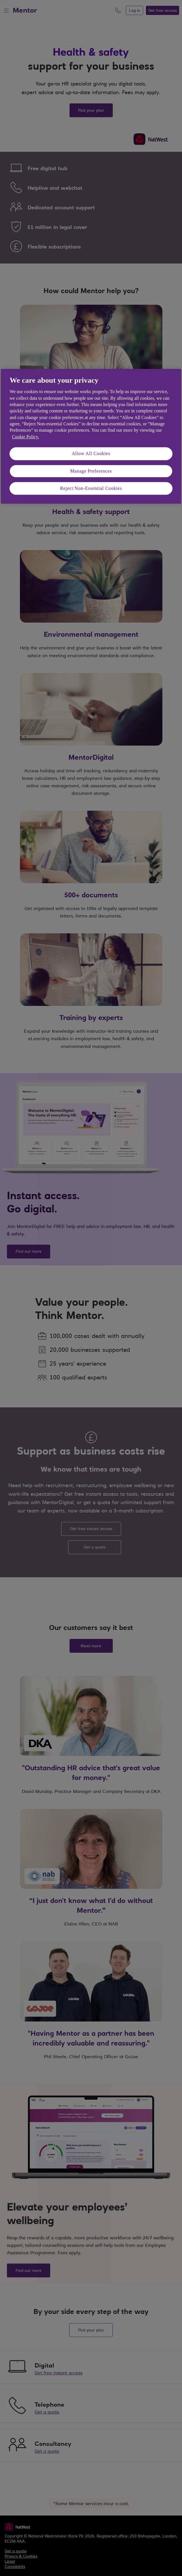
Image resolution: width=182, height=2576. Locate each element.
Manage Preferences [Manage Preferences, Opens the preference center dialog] (91, 471)
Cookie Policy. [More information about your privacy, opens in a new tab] (25, 436)
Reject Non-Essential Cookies (91, 488)
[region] (91, 436)
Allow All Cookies (91, 453)
